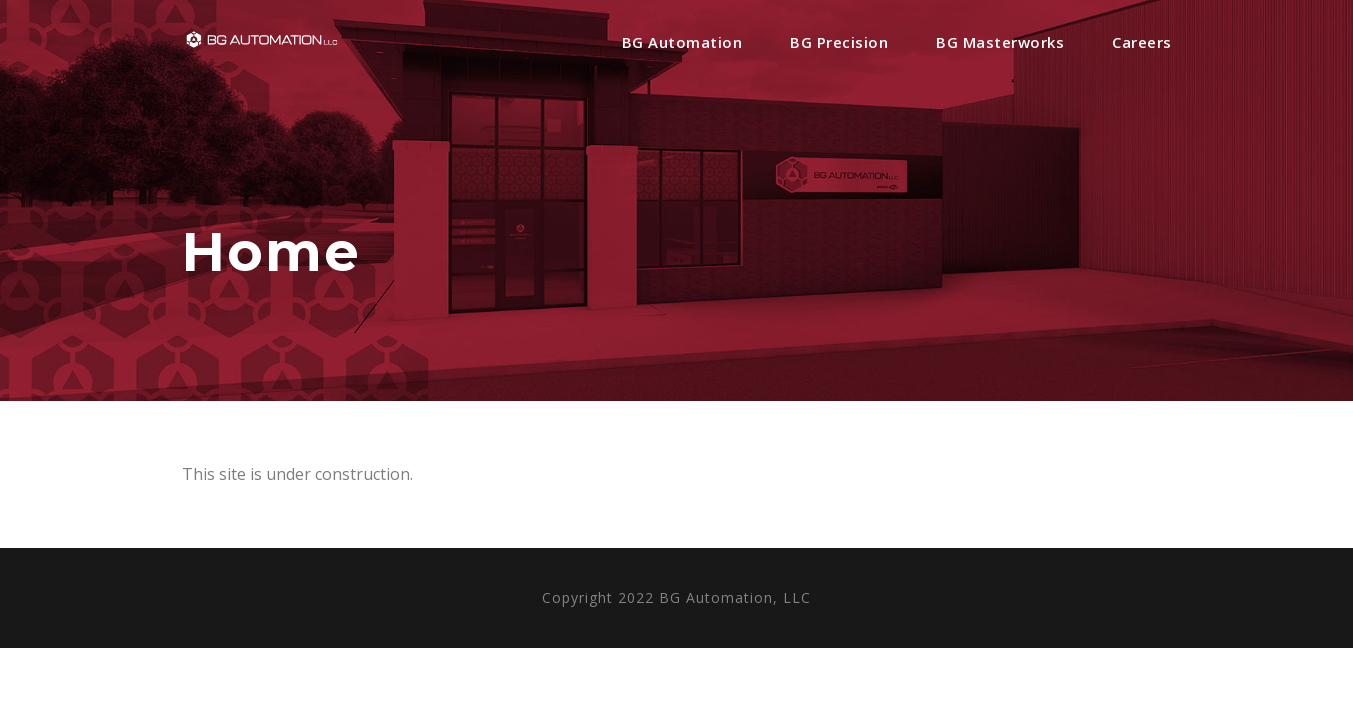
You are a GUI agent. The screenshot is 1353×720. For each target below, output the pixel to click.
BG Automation (682, 42)
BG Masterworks (1000, 42)
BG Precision (839, 42)
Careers (1142, 42)
